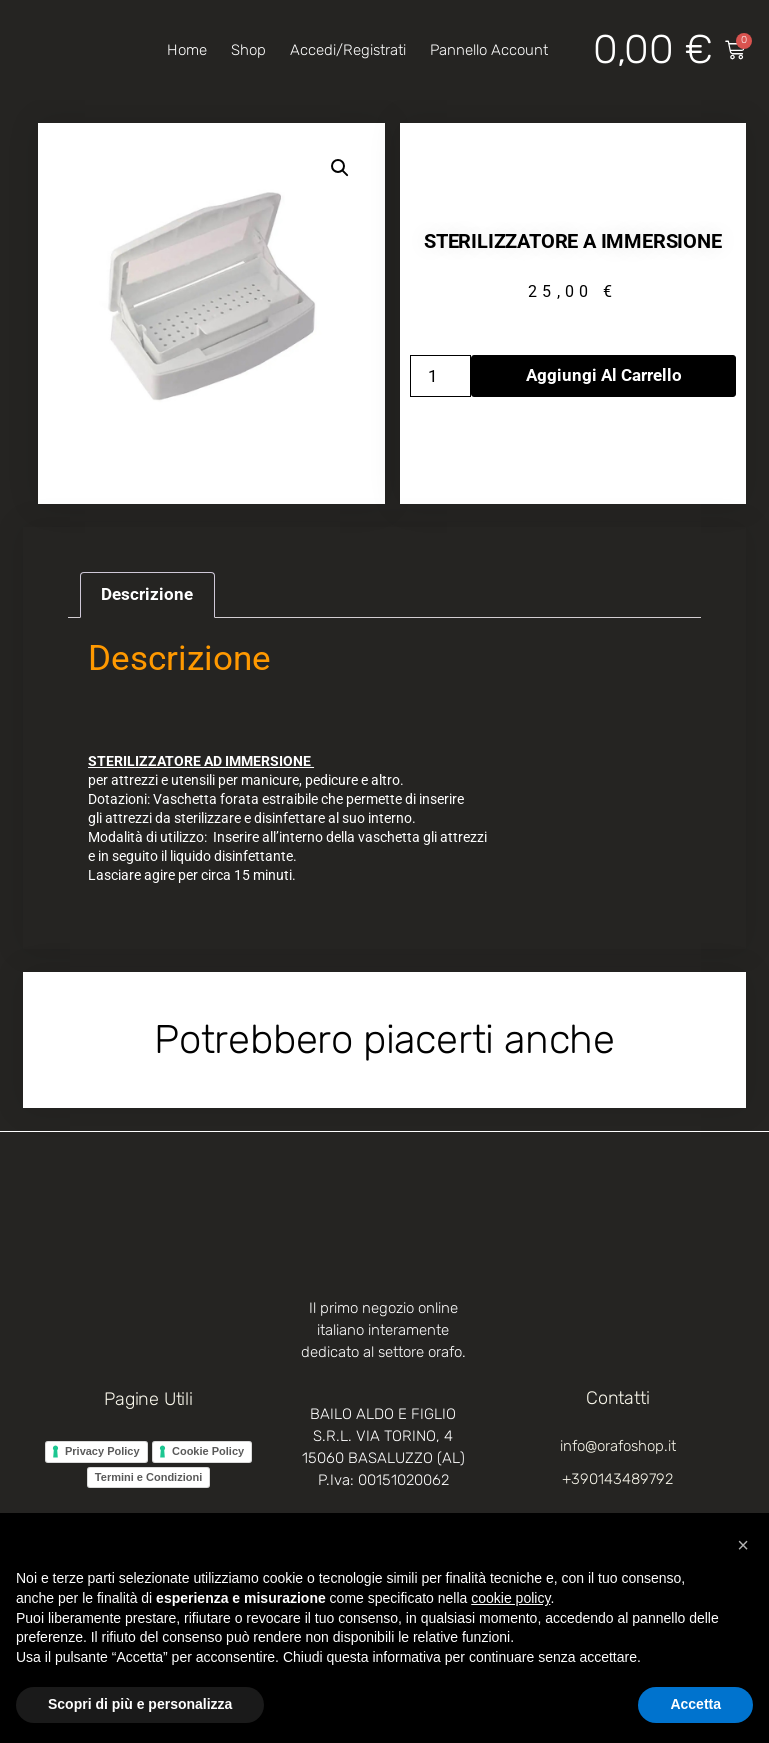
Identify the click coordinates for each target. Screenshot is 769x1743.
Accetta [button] (695, 1704)
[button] (340, 168)
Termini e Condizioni (148, 1477)
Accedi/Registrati (348, 50)
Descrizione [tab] (147, 594)
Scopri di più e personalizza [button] (140, 1704)
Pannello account (489, 50)
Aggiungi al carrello (604, 375)
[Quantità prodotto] (441, 376)
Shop (248, 50)
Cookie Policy (208, 1451)
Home (187, 50)
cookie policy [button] (510, 1598)
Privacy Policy (102, 1451)
